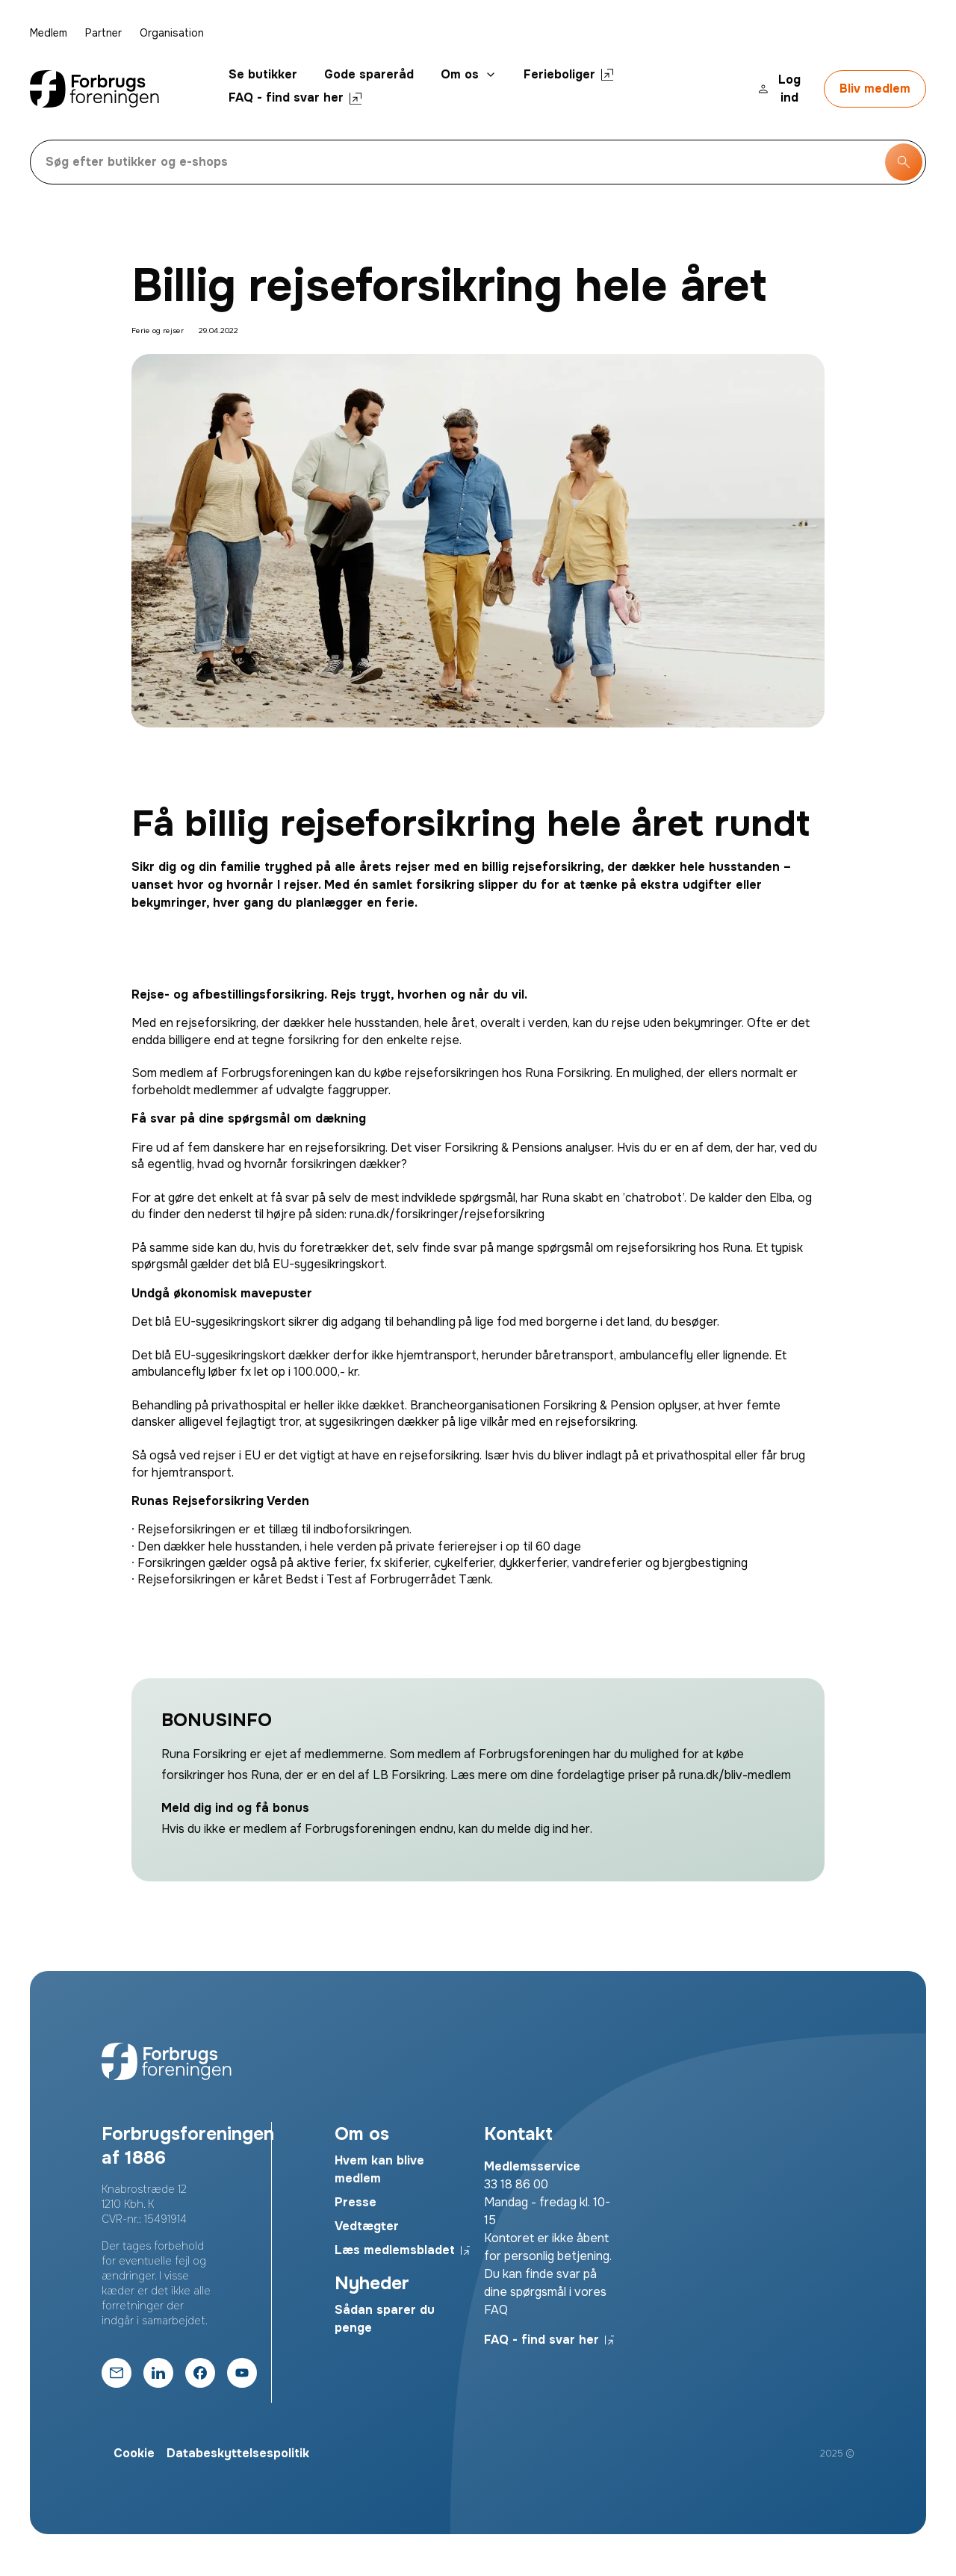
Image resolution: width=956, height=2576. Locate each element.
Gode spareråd (369, 74)
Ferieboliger (568, 74)
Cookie (134, 2453)
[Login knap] (782, 89)
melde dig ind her (543, 1829)
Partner (103, 33)
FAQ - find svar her (295, 97)
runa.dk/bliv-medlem (735, 1775)
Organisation (172, 33)
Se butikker (263, 74)
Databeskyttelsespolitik (238, 2453)
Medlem (48, 33)
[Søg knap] (903, 162)
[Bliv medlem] (875, 89)
